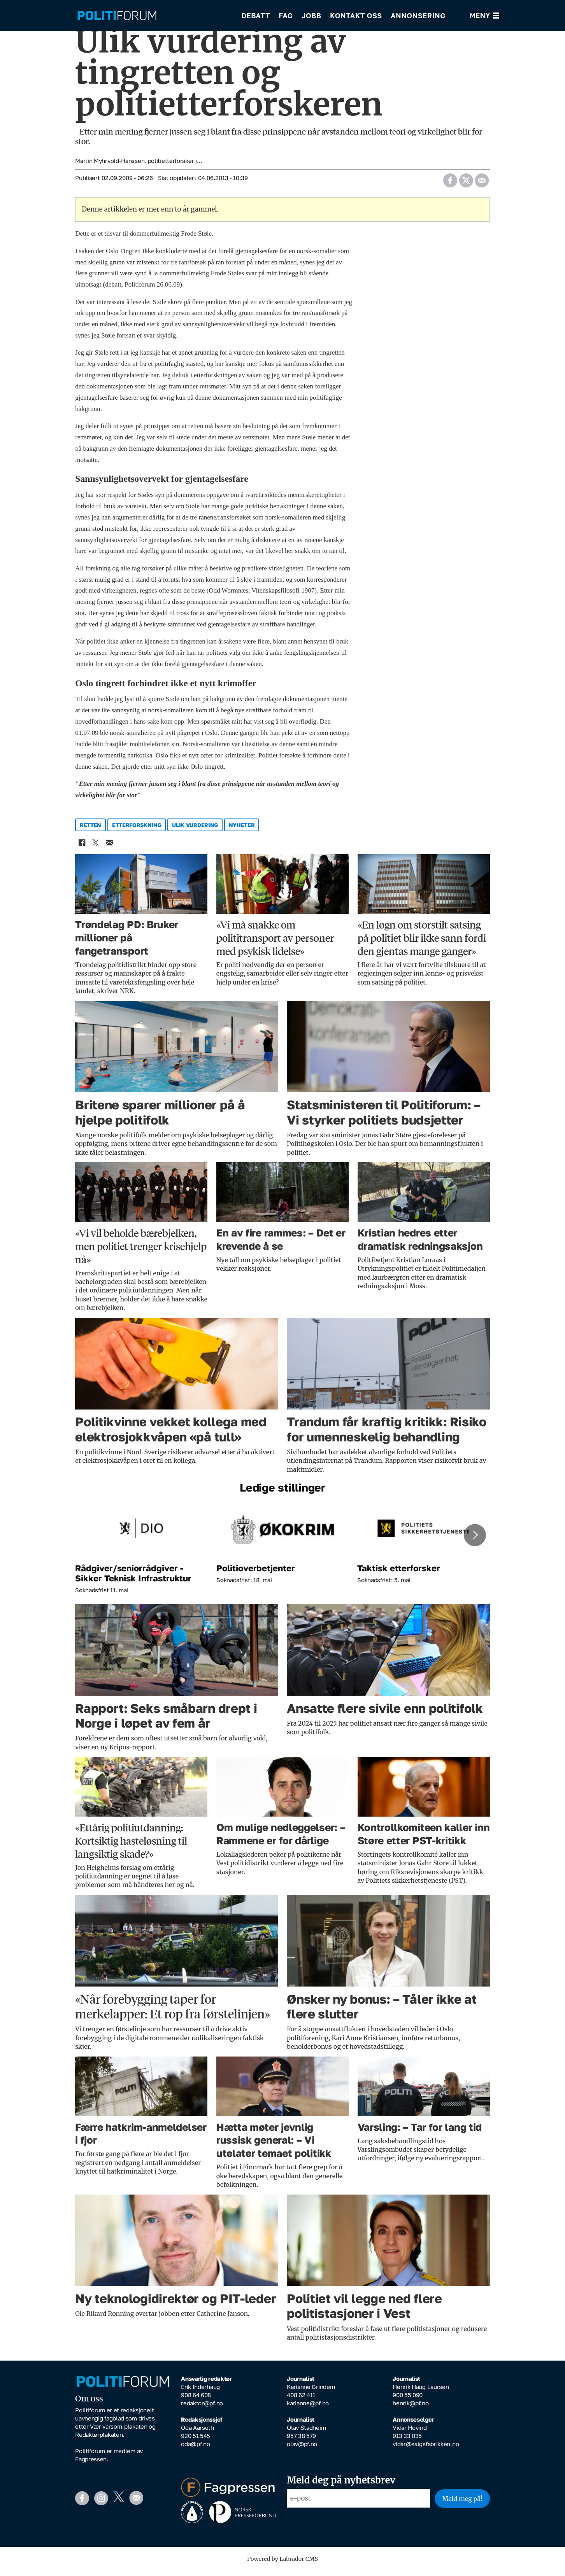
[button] (475, 1540)
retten (90, 830)
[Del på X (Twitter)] (466, 183)
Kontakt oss (356, 15)
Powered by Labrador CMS (282, 2564)
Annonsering (418, 15)
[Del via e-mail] (481, 183)
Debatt (255, 15)
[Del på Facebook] (450, 183)
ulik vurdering (195, 830)
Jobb (311, 15)
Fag (286, 15)
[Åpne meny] (484, 16)
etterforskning (136, 830)
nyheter (242, 830)
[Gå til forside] (117, 16)
